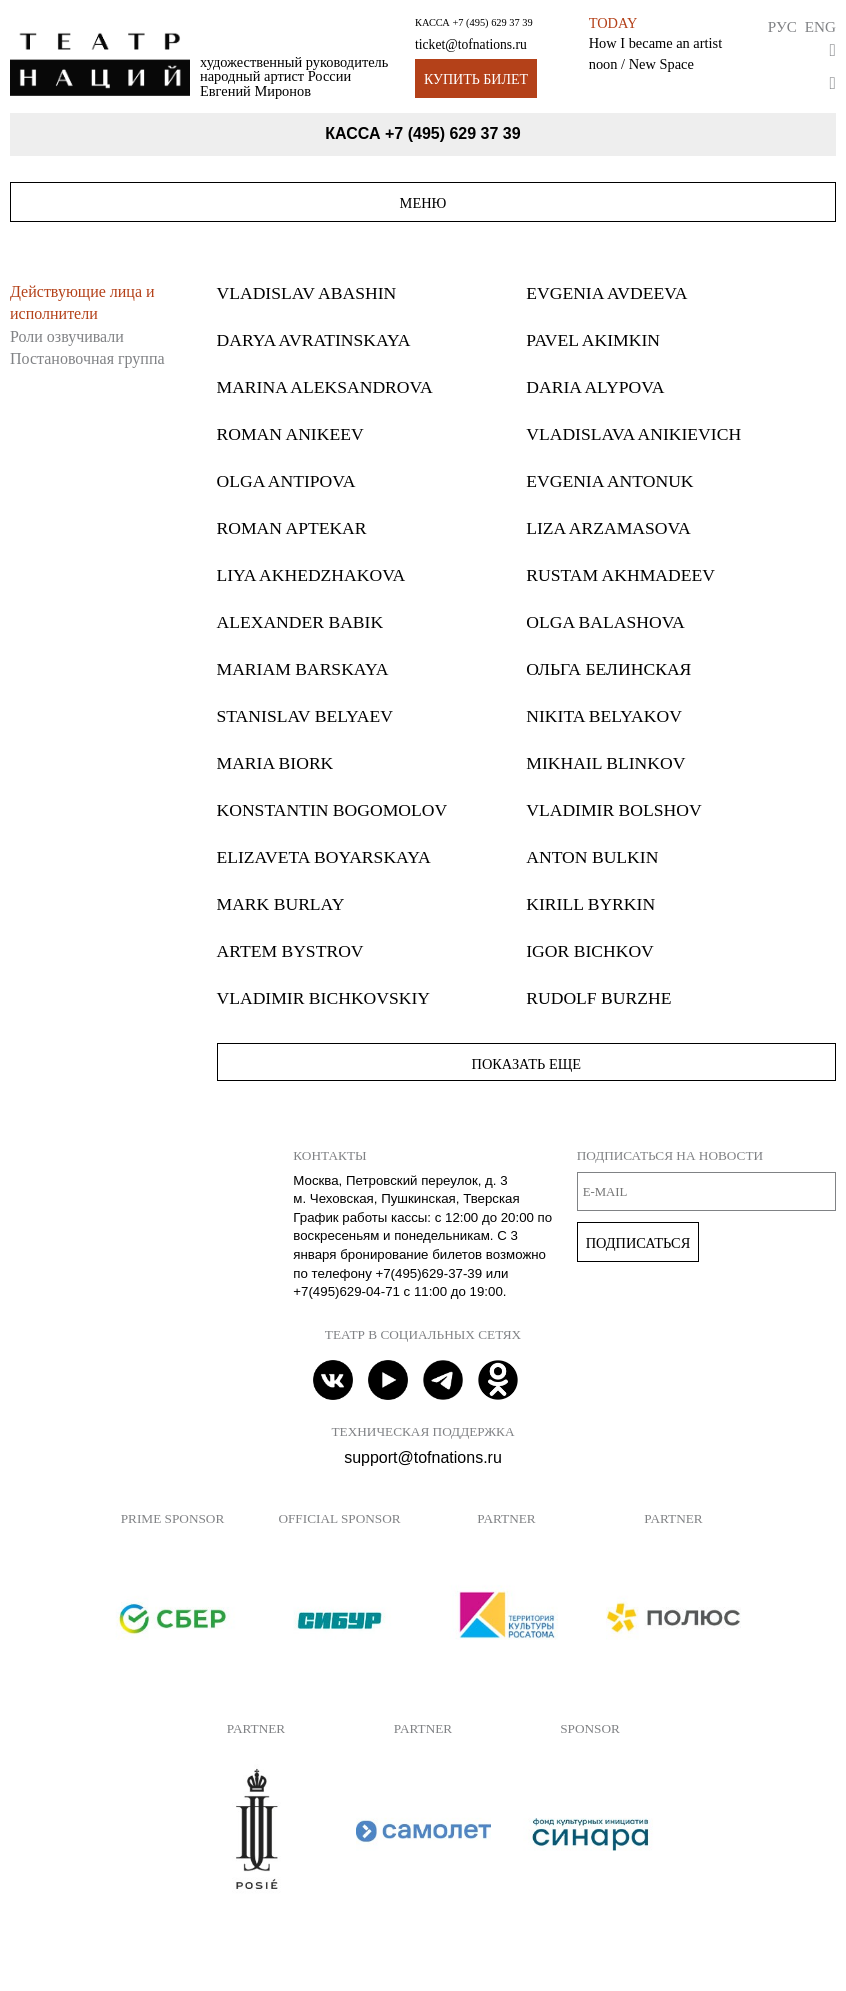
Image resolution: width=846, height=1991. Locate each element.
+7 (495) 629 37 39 (492, 22)
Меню (423, 203)
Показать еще (526, 1064)
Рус (782, 26)
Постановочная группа (87, 358)
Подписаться (638, 1243)
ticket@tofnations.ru (471, 44)
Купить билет (476, 79)
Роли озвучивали (67, 336)
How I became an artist (655, 43)
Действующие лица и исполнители (82, 302)
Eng (820, 26)
